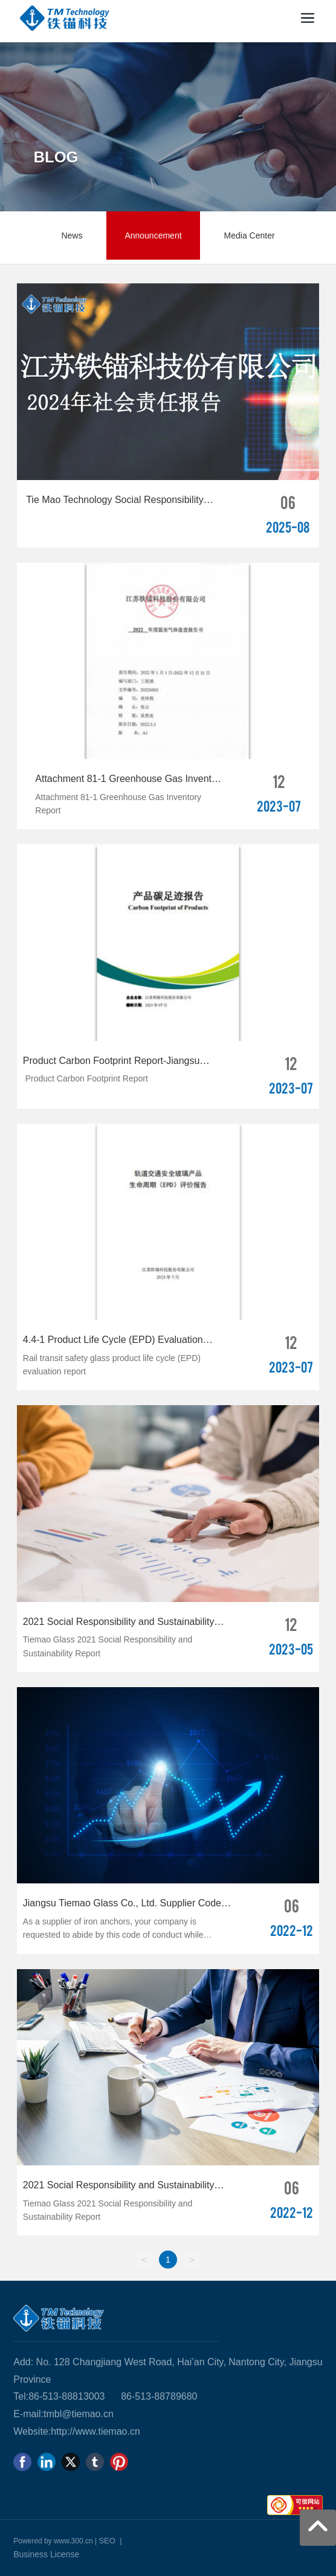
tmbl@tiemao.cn (79, 2414)
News (71, 235)
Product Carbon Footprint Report (85, 1078)
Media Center (249, 235)
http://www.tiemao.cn (95, 2431)
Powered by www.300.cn (52, 2541)
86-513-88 (50, 2396)
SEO (107, 2540)
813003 (89, 2396)
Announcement (152, 235)
